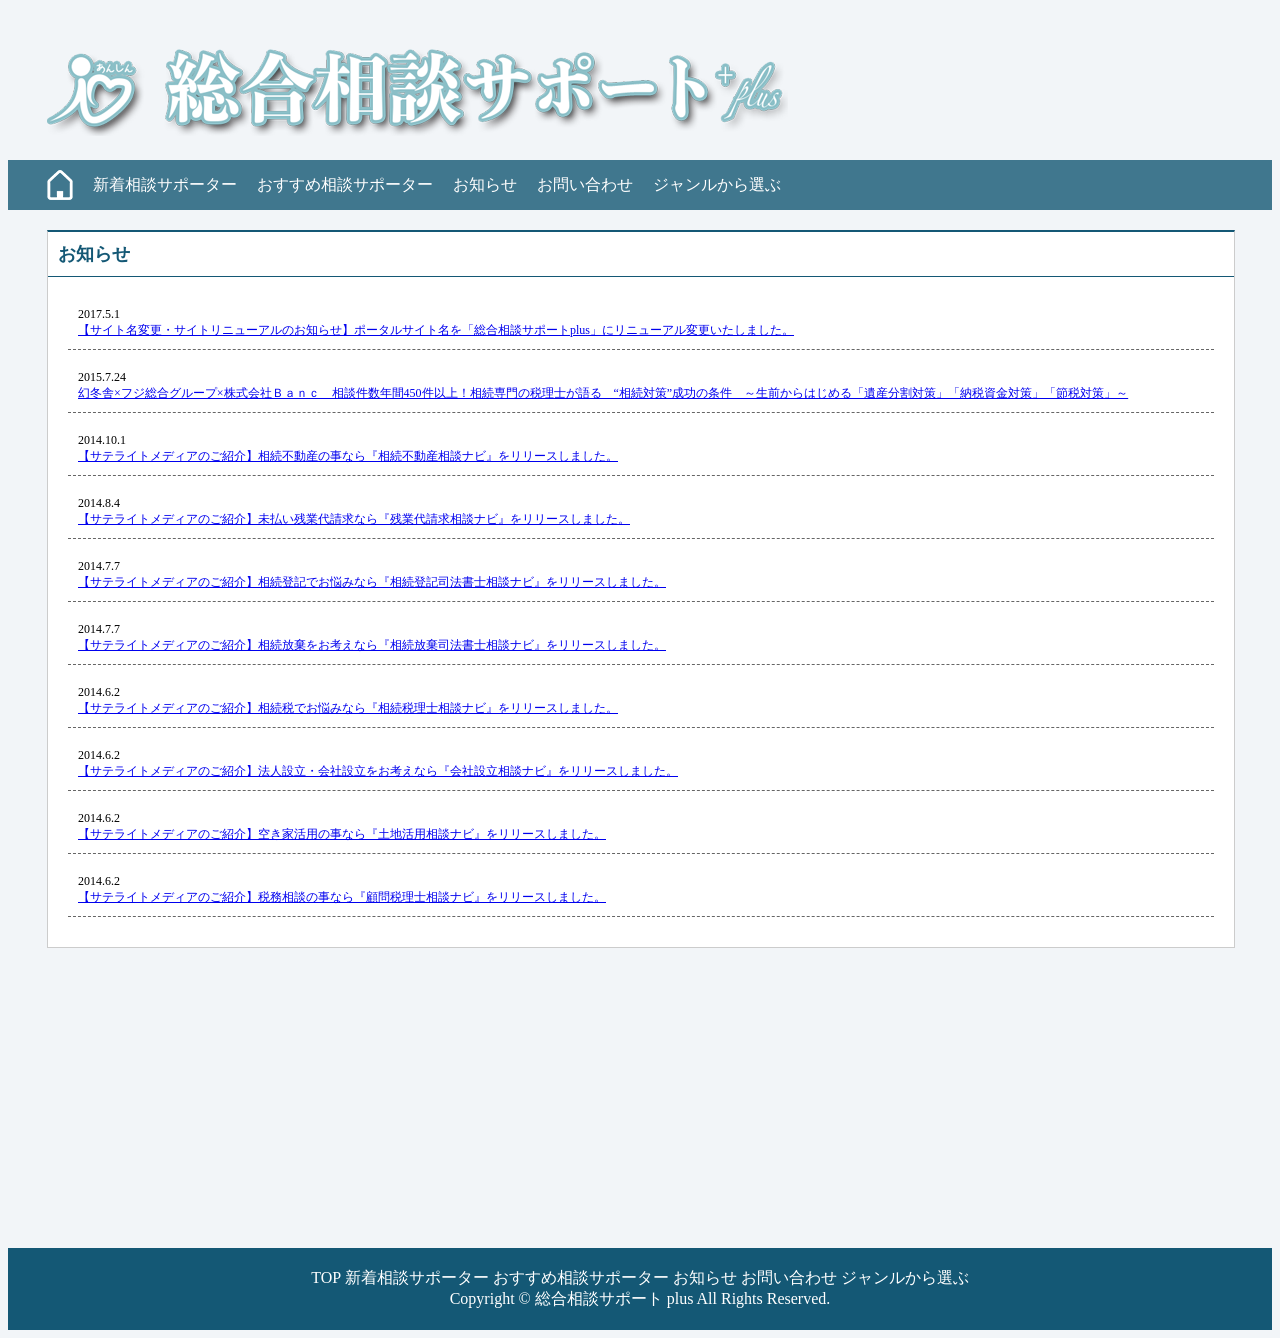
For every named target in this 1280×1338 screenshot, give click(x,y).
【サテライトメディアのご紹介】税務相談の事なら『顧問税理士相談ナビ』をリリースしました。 (342, 897)
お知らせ (485, 184)
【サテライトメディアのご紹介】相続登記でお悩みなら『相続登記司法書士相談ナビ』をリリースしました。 (372, 582)
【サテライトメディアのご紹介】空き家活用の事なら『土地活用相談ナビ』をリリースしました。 (342, 834)
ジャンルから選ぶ (717, 184)
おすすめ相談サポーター (345, 184)
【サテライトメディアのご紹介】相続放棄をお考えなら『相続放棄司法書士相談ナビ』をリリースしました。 (372, 645)
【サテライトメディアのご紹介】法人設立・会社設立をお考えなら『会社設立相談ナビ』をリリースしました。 (378, 771)
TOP (325, 1277)
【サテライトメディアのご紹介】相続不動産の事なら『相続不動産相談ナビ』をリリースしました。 (348, 456)
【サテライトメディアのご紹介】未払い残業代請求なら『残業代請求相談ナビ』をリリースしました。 (354, 519)
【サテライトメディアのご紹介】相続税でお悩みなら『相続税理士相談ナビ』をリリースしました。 (348, 708)
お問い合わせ (585, 184)
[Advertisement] (608, 1108)
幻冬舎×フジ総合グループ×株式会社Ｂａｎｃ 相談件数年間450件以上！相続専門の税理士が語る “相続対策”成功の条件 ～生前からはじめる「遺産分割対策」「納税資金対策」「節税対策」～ (603, 393)
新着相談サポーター (165, 184)
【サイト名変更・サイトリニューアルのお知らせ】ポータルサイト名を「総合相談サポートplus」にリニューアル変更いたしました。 (436, 330)
